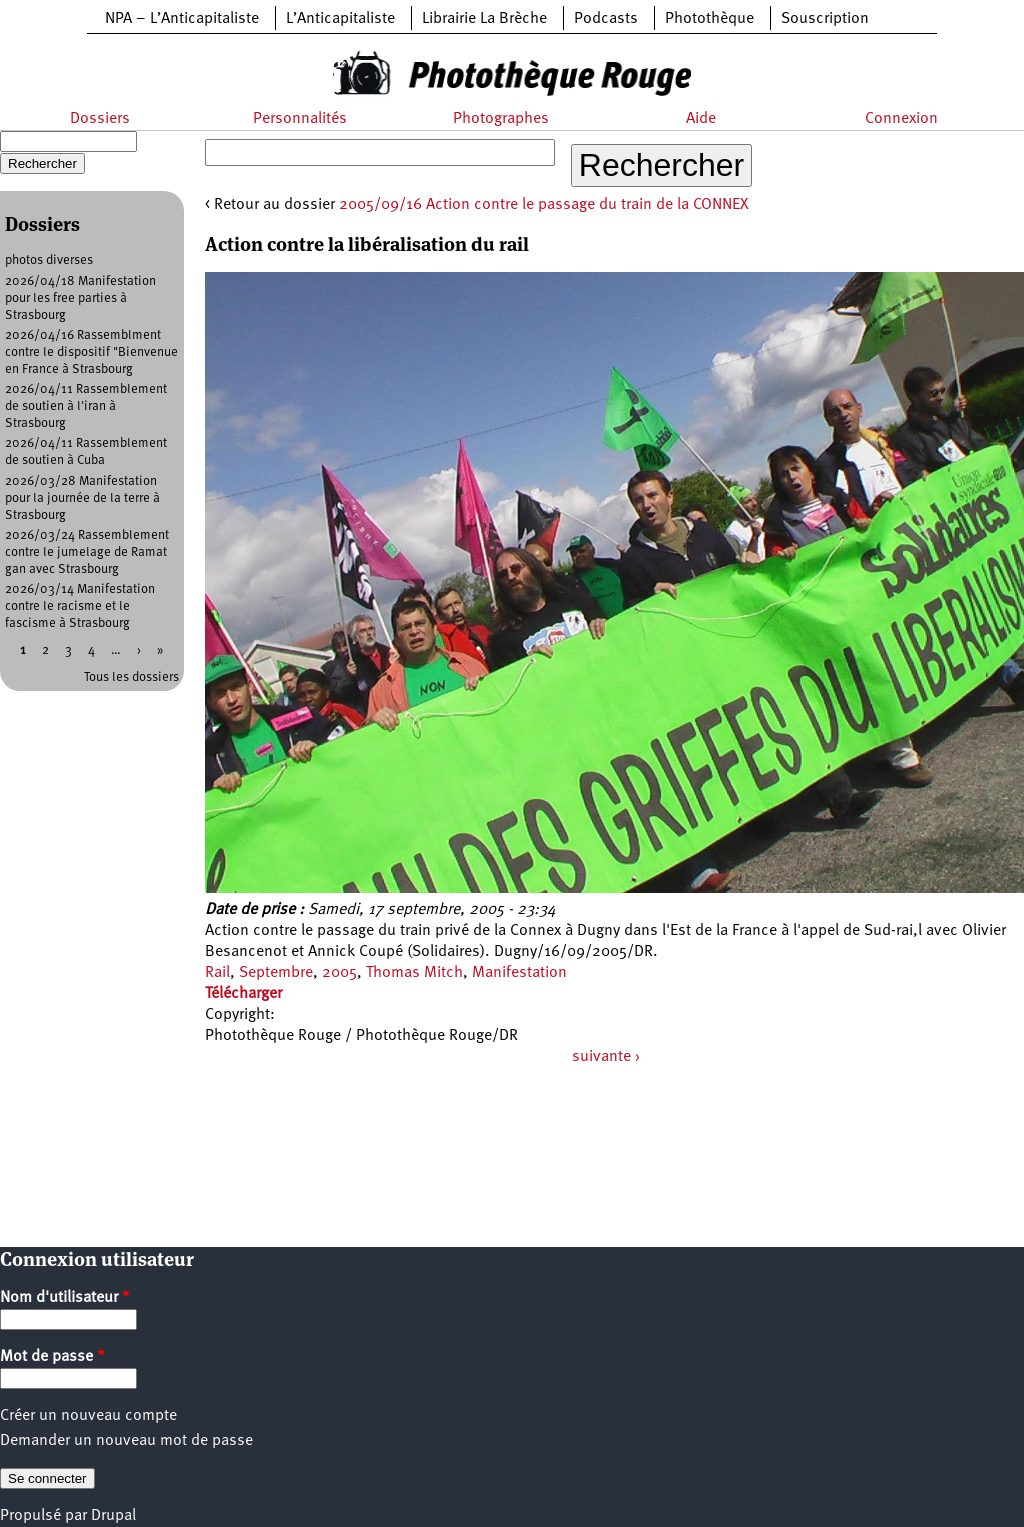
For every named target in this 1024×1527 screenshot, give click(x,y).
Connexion (901, 119)
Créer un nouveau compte (88, 1416)
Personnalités (300, 119)
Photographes (501, 119)
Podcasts (606, 19)
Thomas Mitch (414, 973)
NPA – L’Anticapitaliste (182, 19)
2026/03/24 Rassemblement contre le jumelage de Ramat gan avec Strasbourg (87, 552)
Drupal (113, 1516)
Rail (217, 973)
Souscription (825, 19)
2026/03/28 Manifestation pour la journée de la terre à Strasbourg (82, 498)
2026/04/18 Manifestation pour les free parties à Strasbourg (80, 298)
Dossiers (100, 119)
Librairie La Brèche (484, 19)
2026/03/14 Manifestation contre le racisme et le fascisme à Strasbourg (80, 606)
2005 (339, 973)
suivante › (606, 1057)
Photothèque (709, 19)
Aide (701, 119)
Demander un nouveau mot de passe (126, 1441)
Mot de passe (52, 1357)
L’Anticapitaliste (340, 19)
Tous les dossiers (131, 677)
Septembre (276, 973)
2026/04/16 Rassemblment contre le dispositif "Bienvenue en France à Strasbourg (91, 352)
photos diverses (49, 260)
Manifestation (519, 973)
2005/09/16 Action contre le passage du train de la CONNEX (544, 205)
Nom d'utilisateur (65, 1298)
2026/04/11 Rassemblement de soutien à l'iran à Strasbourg (86, 406)
